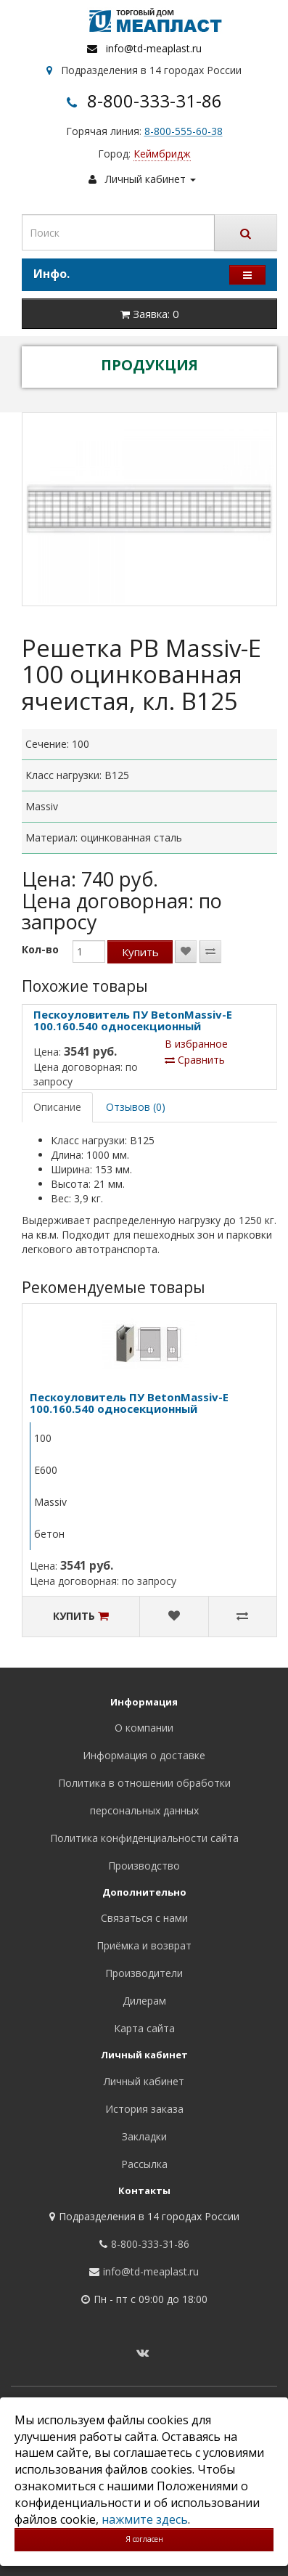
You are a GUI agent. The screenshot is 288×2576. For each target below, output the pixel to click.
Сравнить (195, 1060)
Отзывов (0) (135, 1107)
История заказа (144, 2109)
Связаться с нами (144, 1918)
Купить (140, 952)
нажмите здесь (145, 2519)
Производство (144, 1865)
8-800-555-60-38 (183, 131)
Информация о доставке (144, 1755)
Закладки (144, 2136)
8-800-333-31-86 (154, 101)
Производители (144, 1973)
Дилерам (144, 2001)
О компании (144, 1728)
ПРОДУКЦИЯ (149, 365)
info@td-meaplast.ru (154, 48)
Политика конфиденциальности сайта (144, 1838)
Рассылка (144, 2164)
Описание (57, 1107)
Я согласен (144, 2539)
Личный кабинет (144, 2081)
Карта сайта (144, 2028)
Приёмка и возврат (144, 1945)
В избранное (196, 1044)
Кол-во (40, 949)
